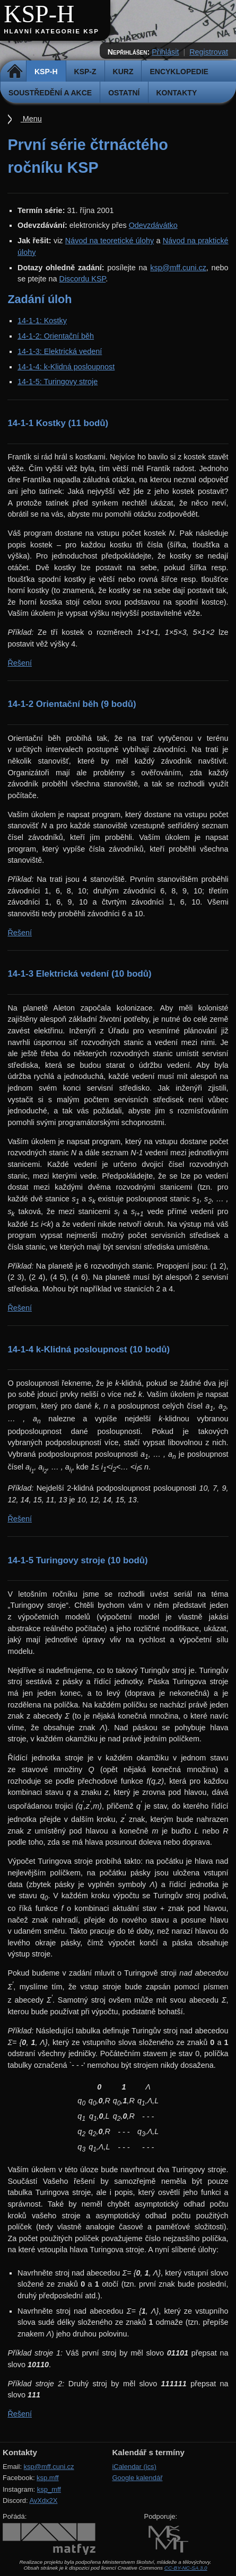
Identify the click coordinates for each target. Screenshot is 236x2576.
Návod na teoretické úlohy (109, 240)
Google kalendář (137, 2478)
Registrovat (208, 52)
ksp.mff (48, 2478)
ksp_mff (49, 2489)
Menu (31, 118)
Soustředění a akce (50, 92)
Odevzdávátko (153, 225)
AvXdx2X (43, 2500)
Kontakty (176, 92)
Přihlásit (165, 52)
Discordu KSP (82, 279)
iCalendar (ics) (134, 2467)
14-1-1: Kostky (42, 320)
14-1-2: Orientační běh (56, 336)
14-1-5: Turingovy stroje (58, 381)
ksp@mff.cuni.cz (178, 267)
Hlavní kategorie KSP (51, 31)
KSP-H (39, 14)
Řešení (19, 663)
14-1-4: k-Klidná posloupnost (66, 366)
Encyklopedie (179, 71)
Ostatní (123, 92)
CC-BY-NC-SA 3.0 (185, 2568)
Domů (14, 71)
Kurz (123, 71)
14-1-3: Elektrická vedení (60, 351)
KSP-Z (85, 71)
